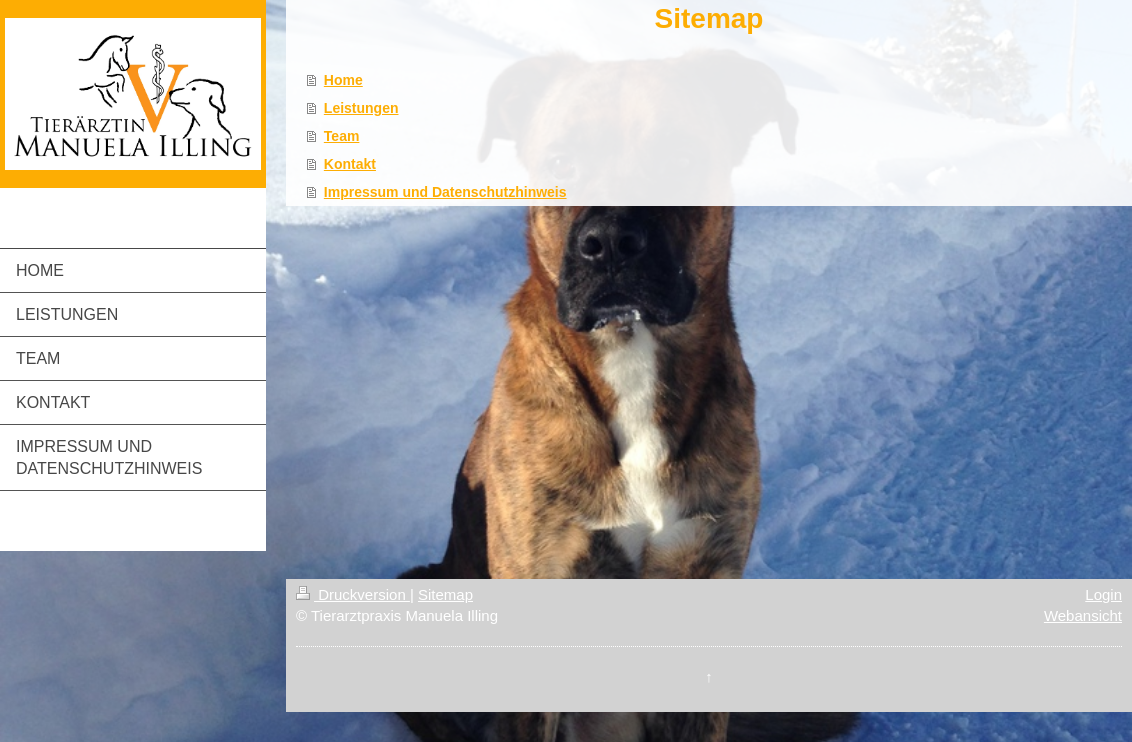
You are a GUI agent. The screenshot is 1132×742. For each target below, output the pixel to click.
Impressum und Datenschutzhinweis (445, 192)
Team (342, 136)
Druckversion (353, 594)
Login (1103, 594)
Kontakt (350, 164)
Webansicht (1083, 615)
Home (343, 80)
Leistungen (361, 108)
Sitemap (445, 594)
